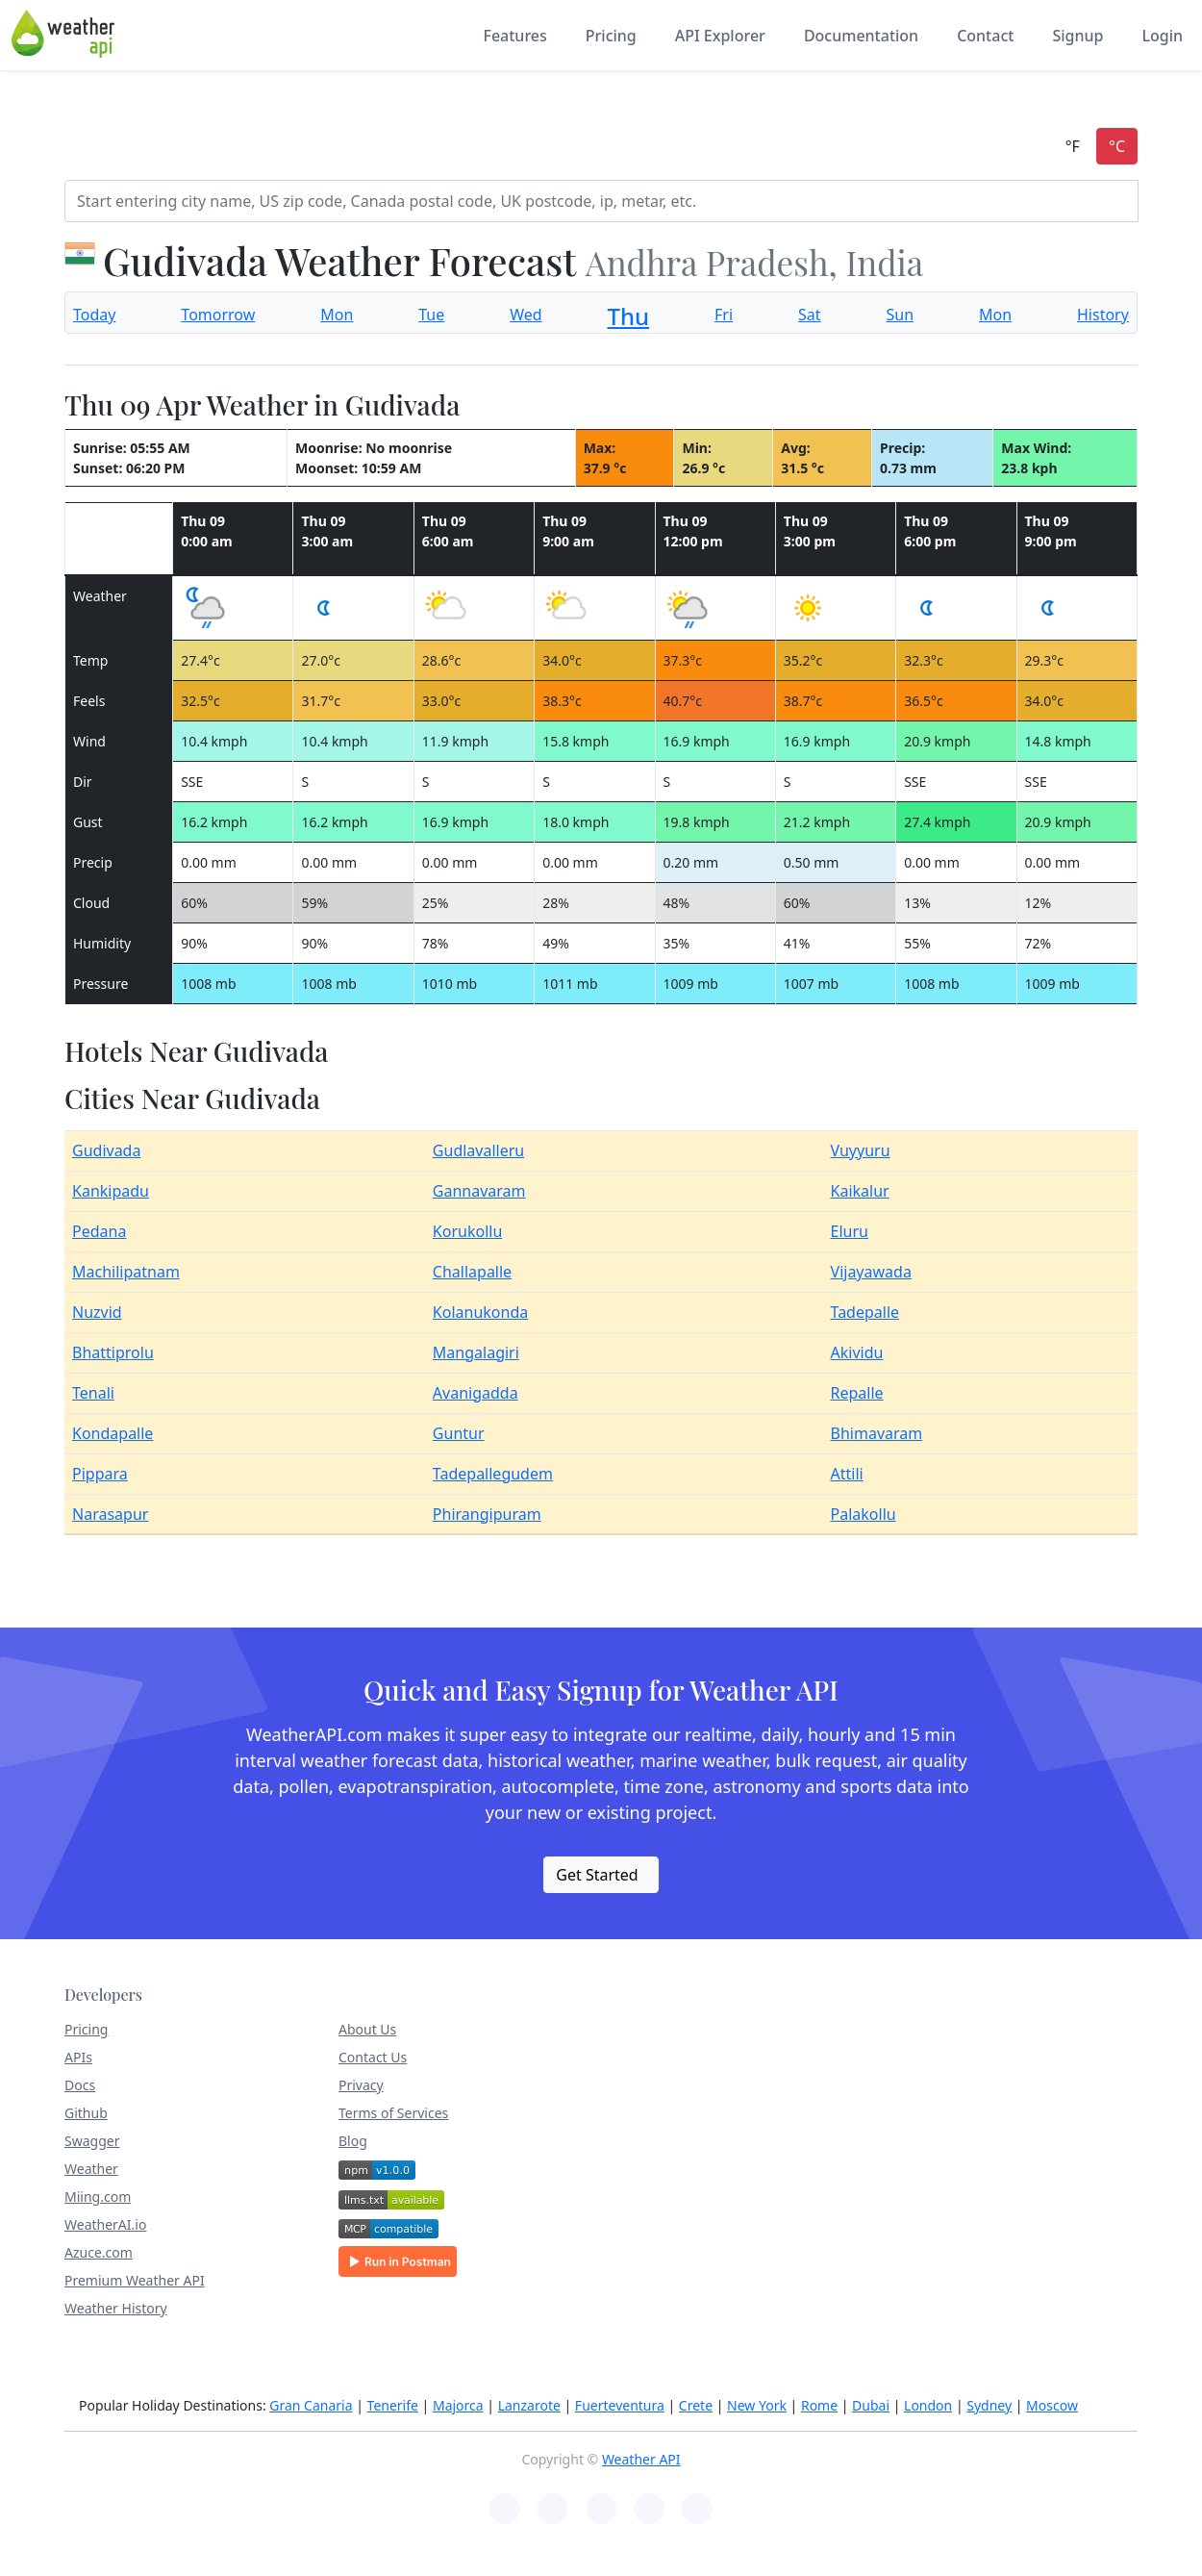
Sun (900, 314)
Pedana (99, 1231)
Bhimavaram (877, 1433)
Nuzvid (97, 1312)
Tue (431, 314)
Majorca (458, 2405)
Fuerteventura (619, 2405)
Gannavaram (479, 1190)
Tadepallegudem (493, 1473)
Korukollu (467, 1231)
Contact (985, 35)
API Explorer (720, 35)
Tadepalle (865, 1312)
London (928, 2405)
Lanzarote (529, 2405)
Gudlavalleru (478, 1150)
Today (94, 314)
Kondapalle (112, 1433)
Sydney (989, 2405)
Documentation (861, 35)
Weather (91, 2168)
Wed (525, 314)
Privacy (361, 2085)
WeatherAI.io (105, 2224)
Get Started (597, 1874)
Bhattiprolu (113, 1352)
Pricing (611, 35)
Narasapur (110, 1514)
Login (1162, 35)
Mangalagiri (476, 1352)
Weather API (641, 2459)
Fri (723, 314)
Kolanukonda (480, 1312)
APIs (78, 2057)
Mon (336, 314)
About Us (367, 2029)
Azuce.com (98, 2252)
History (1103, 314)
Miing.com (97, 2196)
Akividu (857, 1352)
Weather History (115, 2308)
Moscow (1052, 2405)
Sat (809, 314)
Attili (847, 1473)
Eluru (849, 1231)
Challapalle (472, 1271)
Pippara (100, 1473)
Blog (352, 2141)
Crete (696, 2405)
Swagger (91, 2141)
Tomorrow (218, 314)
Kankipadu (110, 1190)
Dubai (870, 2405)
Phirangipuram (487, 1514)
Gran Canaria (310, 2405)
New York (757, 2405)
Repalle (857, 1392)
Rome (819, 2405)
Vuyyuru (860, 1150)
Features (514, 35)
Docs (79, 2085)
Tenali (93, 1392)
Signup (1077, 35)
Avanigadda (475, 1392)
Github (86, 2113)
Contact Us (372, 2057)
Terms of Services (393, 2113)
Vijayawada (871, 1271)
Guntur (459, 1433)
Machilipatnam (126, 1271)
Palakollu (863, 1514)
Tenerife (392, 2405)
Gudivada (106, 1150)
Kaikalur (860, 1190)
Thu (629, 316)
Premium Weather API (134, 2280)
